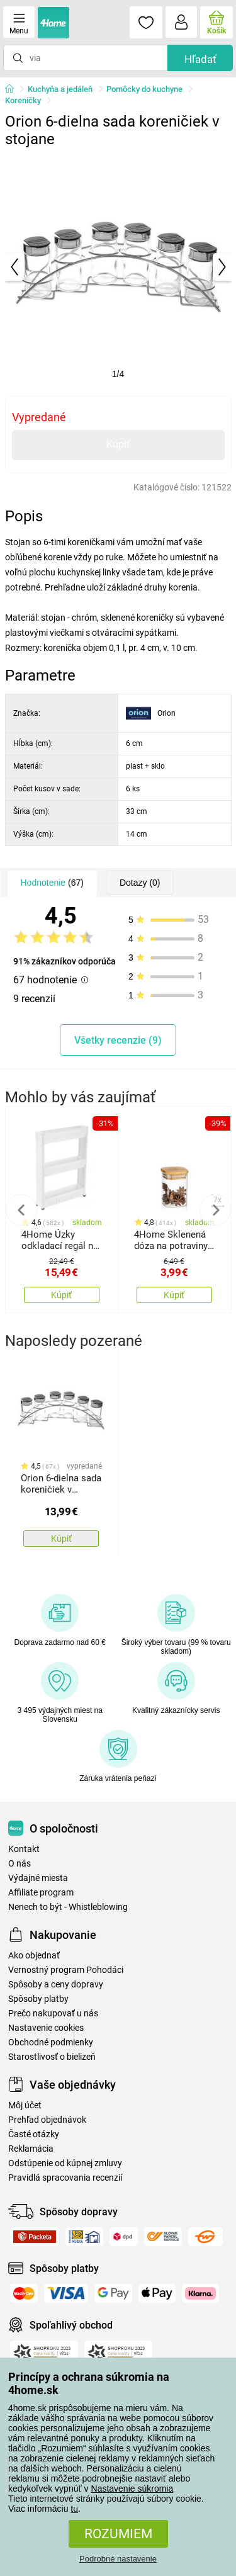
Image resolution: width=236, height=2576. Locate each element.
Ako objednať (34, 1955)
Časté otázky (33, 2134)
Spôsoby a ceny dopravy (55, 1984)
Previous (21, 1210)
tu (74, 2509)
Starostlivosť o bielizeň (52, 2057)
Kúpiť (118, 444)
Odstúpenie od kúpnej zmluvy (65, 2163)
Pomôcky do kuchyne (144, 89)
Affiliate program (41, 1892)
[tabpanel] (118, 267)
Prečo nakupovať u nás (53, 2013)
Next (215, 1210)
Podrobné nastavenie (118, 2558)
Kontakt (24, 1849)
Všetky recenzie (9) (118, 1040)
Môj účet (25, 2105)
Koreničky (23, 100)
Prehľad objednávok (47, 2120)
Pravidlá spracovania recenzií (65, 2178)
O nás (19, 1863)
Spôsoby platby (38, 1999)
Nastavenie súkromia (132, 2488)
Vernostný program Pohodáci (65, 1970)
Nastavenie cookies (46, 2028)
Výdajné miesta (38, 1878)
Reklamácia (30, 2149)
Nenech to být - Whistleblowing (68, 1907)
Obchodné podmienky (50, 2042)
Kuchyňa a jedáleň (60, 89)
